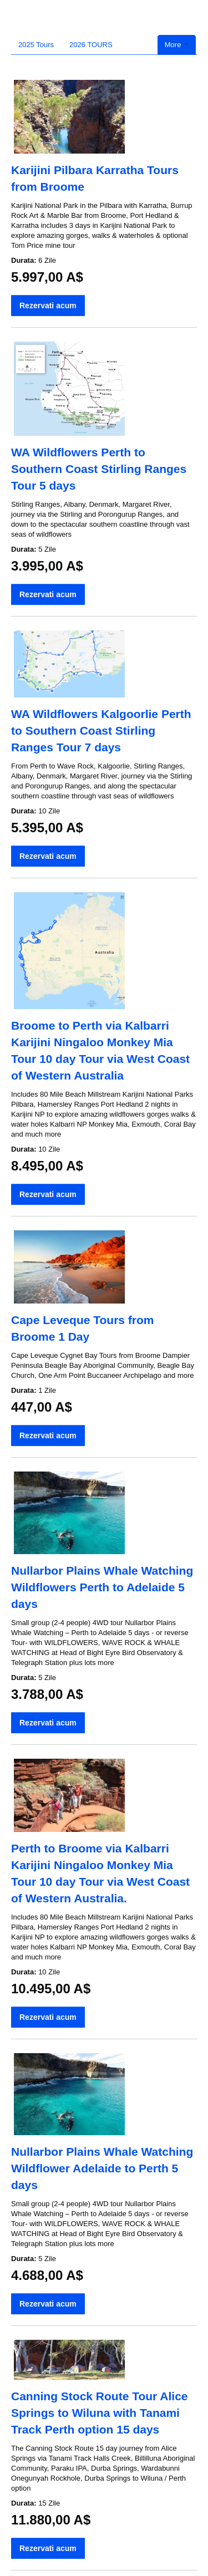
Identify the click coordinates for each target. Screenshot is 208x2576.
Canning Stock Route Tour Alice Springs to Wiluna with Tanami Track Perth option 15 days (99, 2413)
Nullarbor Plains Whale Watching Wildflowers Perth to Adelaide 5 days (102, 1587)
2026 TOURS (91, 44)
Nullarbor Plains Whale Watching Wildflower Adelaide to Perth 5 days (102, 2168)
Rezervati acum (48, 305)
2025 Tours (36, 44)
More (177, 44)
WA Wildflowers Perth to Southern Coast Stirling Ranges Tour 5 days (98, 469)
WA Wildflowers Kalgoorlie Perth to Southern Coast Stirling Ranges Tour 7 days (101, 730)
